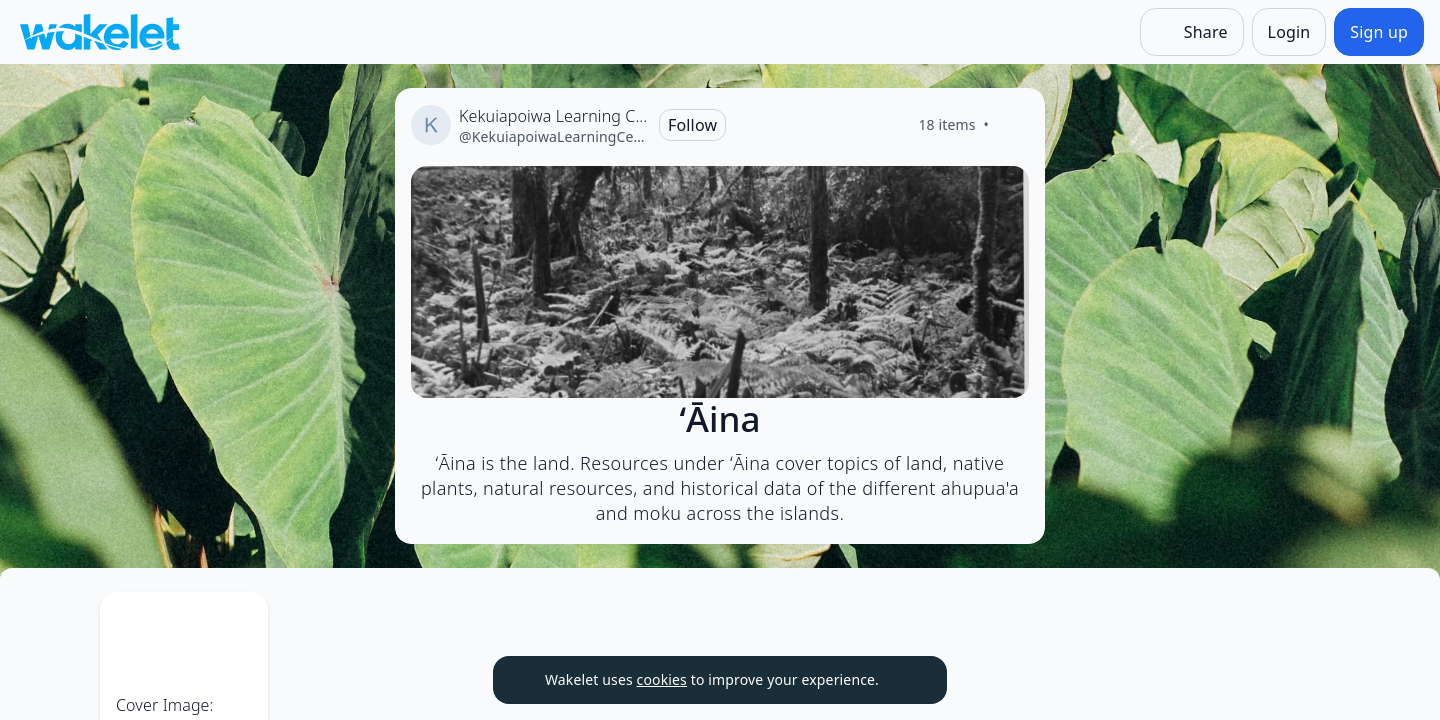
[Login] (1289, 32)
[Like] (1013, 125)
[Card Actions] (372, 624)
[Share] (1192, 32)
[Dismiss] (907, 680)
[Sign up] (1379, 32)
